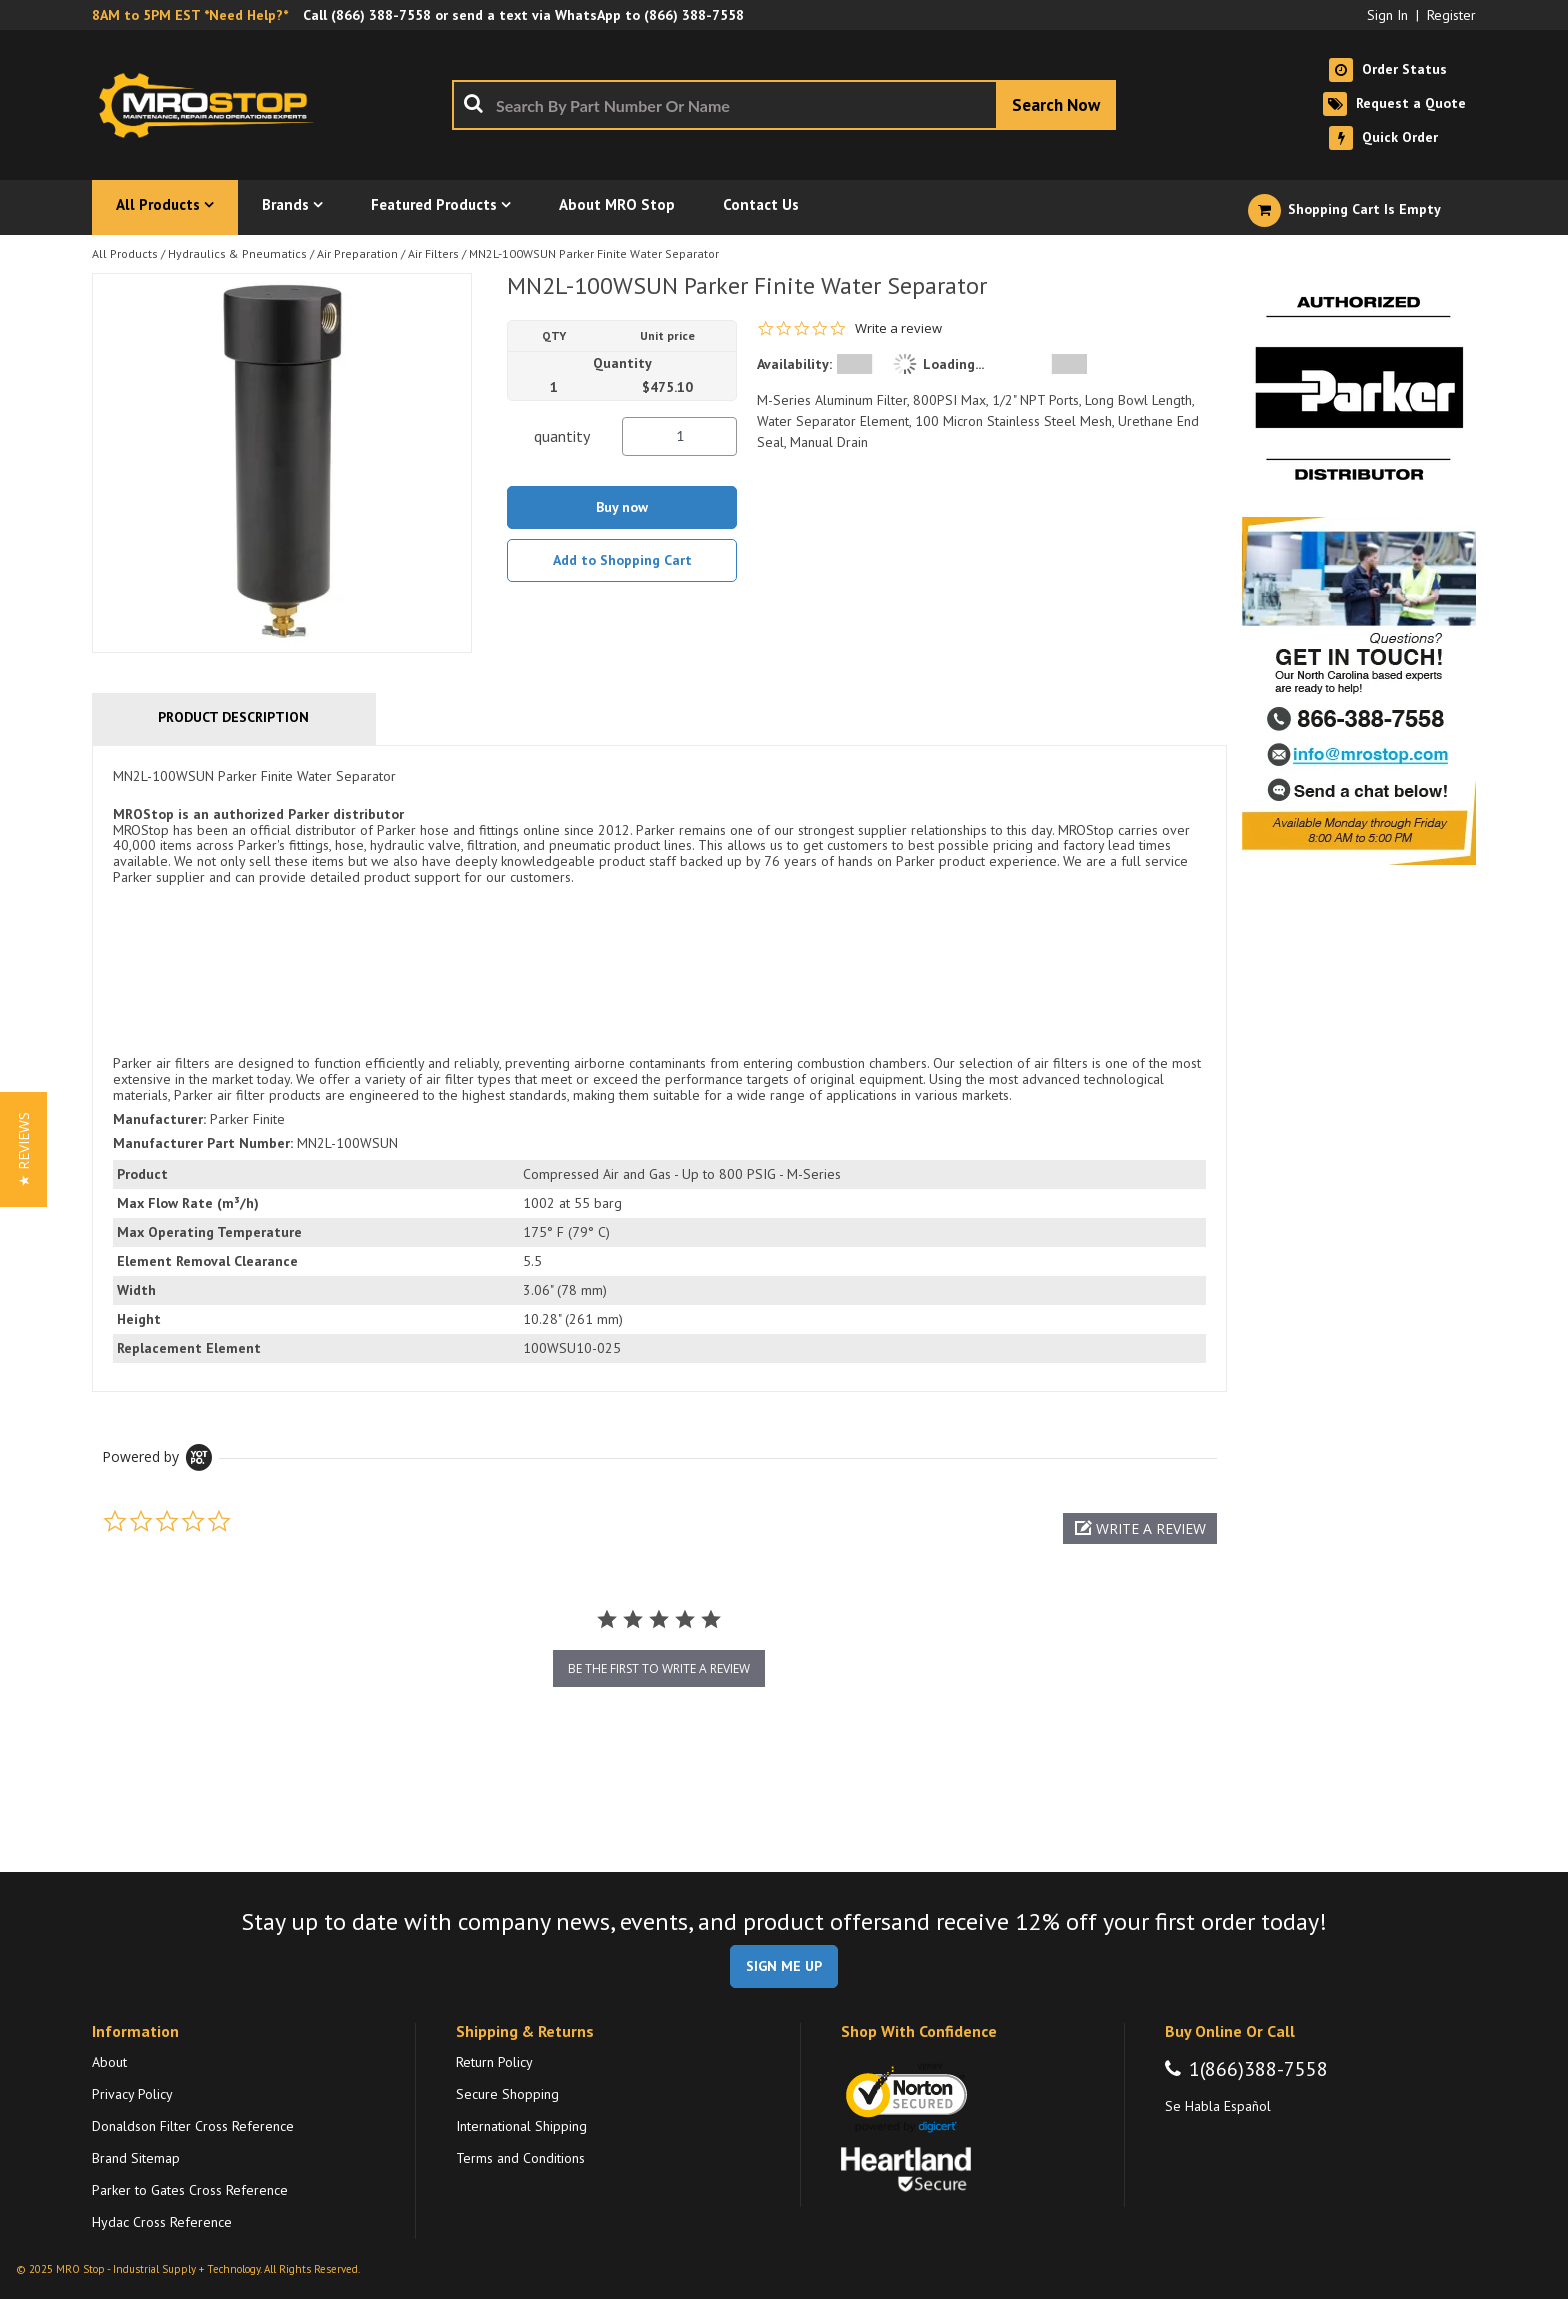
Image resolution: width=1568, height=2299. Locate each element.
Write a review (898, 328)
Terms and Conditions (520, 2158)
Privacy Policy (132, 2094)
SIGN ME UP (784, 1966)
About (109, 2062)
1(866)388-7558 (1258, 2069)
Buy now (622, 507)
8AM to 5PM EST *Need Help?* (190, 15)
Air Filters (433, 253)
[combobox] (784, 105)
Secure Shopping (507, 2094)
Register (1451, 15)
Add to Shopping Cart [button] (622, 560)
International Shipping (521, 2126)
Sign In (1387, 15)
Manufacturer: (159, 1119)
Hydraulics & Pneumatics (237, 253)
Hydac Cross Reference (162, 2222)
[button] (1140, 1528)
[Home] (212, 105)
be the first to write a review (659, 1668)
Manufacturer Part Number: (203, 1143)
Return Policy (494, 2062)
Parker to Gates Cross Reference (190, 2190)
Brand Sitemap (136, 2158)
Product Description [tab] (233, 717)
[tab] (659, 1068)
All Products (125, 253)
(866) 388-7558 (381, 15)
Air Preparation (357, 253)
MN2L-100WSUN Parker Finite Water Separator (594, 253)
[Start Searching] (1056, 105)
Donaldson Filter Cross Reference (193, 2126)
